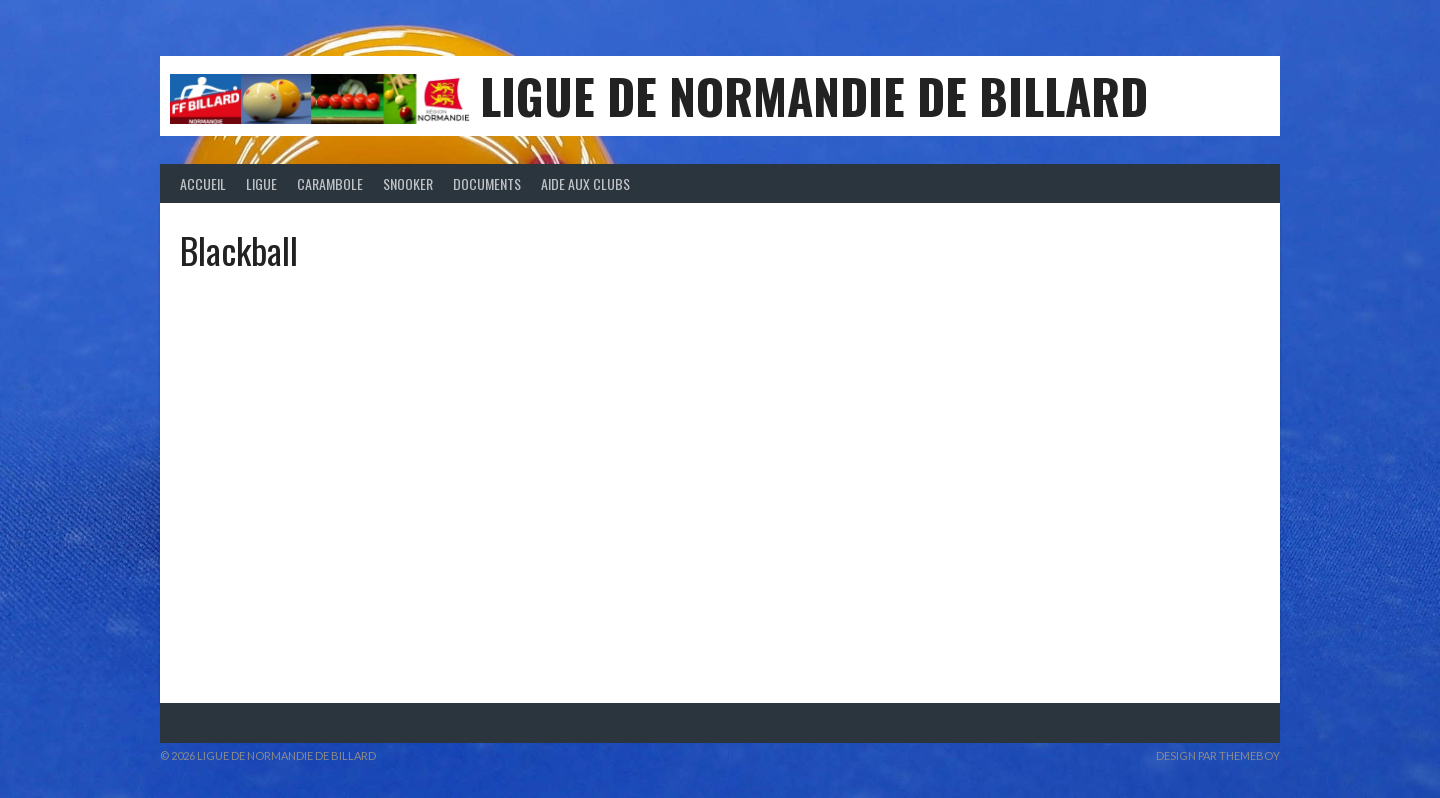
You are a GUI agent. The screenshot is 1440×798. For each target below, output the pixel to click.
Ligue (261, 183)
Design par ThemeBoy (1218, 755)
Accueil (203, 183)
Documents (487, 183)
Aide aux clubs (585, 183)
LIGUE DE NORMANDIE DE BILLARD (814, 95)
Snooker (408, 183)
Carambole (330, 183)
